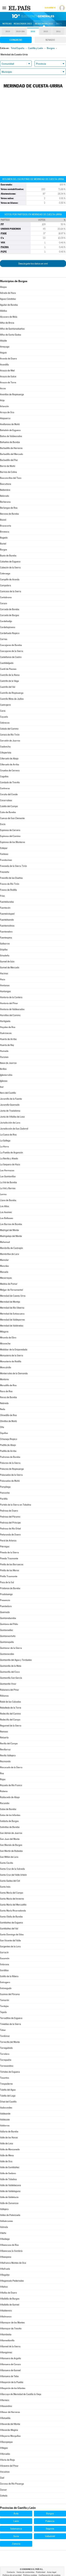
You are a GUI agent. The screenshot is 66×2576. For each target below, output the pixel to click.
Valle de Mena (7, 2155)
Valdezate (5, 2119)
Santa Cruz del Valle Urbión (13, 1875)
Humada (4, 1051)
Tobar (3, 2030)
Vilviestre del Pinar (9, 2466)
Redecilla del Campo (10, 1719)
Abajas (3, 287)
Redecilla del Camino (10, 1713)
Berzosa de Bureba (9, 513)
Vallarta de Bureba (9, 2131)
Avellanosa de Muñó (10, 424)
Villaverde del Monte (10, 2424)
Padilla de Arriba (8, 1451)
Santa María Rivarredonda (13, 1910)
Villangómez (6, 2352)
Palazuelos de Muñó (10, 1481)
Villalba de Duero (8, 2292)
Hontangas (5, 991)
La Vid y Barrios (7, 1188)
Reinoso (4, 1731)
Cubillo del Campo (9, 806)
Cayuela (4, 716)
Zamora (16, 2543)
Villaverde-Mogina (9, 2430)
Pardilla (4, 1498)
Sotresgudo (5, 1988)
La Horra (4, 1146)
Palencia (49, 2521)
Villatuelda (5, 2418)
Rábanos (4, 1695)
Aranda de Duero (8, 358)
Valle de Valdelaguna (10, 2191)
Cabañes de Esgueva (10, 561)
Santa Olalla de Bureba (11, 1916)
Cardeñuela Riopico (9, 633)
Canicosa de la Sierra (10, 591)
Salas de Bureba (8, 1809)
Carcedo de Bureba (9, 609)
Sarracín (4, 1952)
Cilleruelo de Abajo (9, 758)
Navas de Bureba (8, 1397)
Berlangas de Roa (8, 508)
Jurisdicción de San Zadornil (14, 1128)
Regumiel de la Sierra (10, 1725)
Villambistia (5, 2334)
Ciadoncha (5, 746)
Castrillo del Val (7, 687)
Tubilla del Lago (7, 2095)
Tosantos (4, 2077)
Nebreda (4, 1403)
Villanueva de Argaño (10, 2358)
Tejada (3, 2012)
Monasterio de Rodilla (10, 1361)
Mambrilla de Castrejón (11, 1248)
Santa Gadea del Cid (10, 1881)
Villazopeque (6, 2442)
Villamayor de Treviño (10, 2328)
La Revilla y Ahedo (9, 1158)
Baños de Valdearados (11, 436)
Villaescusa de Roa (9, 2245)
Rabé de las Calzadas (10, 1701)
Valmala (4, 2227)
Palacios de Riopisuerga (12, 1469)
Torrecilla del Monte (10, 2042)
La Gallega (5, 1140)
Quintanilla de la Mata (10, 1666)
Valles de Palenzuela (10, 2215)
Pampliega (5, 1487)
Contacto (11, 2572)
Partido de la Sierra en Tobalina (15, 1504)
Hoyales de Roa (7, 1027)
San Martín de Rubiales (11, 1851)
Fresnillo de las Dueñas (11, 878)
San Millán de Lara (9, 1857)
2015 (45, 31)
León (16, 2521)
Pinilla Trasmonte (8, 1576)
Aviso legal (51, 2572)
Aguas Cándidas (8, 299)
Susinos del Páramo (10, 1994)
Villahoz (4, 2286)
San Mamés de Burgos (11, 1845)
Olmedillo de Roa (8, 1415)
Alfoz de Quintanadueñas (12, 328)
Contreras (5, 788)
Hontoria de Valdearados (12, 1009)
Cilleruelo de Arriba (9, 764)
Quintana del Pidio (9, 1624)
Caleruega (5, 573)
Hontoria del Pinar (9, 1003)
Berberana (5, 502)
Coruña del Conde (9, 794)
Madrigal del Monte (9, 1230)
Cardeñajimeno (7, 627)
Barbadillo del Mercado (11, 454)
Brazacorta (5, 525)
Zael (2, 2477)
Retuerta (4, 1737)
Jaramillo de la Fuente (11, 1099)
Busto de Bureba (8, 555)
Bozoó (3, 519)
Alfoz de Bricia (7, 322)
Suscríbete (50, 8)
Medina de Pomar (8, 1284)
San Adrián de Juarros (11, 1833)
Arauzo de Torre (8, 382)
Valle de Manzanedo (10, 2149)
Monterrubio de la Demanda (14, 1373)
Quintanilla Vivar (8, 1684)
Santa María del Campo (11, 1892)
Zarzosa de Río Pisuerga (12, 2483)
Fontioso (4, 854)
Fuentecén (5, 907)
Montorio (4, 1379)
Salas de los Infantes (10, 1815)
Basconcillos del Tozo (10, 478)
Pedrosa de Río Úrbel (10, 1528)
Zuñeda (3, 2495)
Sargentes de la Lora (10, 1946)
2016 (33, 31)
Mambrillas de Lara (9, 1254)
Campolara (5, 585)
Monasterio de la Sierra (11, 1355)
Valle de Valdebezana (10, 2185)
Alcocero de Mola (8, 317)
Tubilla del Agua (8, 2089)
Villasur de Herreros (10, 2412)
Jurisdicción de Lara (10, 1122)
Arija (2, 400)
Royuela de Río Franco (11, 1785)
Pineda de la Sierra (9, 1552)
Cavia (2, 710)
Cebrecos (5, 722)
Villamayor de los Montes (12, 2322)
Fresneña (4, 872)
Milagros (4, 1331)
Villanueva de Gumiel (10, 2370)
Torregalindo (6, 2048)
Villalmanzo (5, 2316)
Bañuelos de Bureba (10, 442)
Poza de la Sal (7, 1582)
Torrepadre (5, 2060)
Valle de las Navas (9, 2137)
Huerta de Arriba (8, 1039)
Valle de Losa (6, 2143)
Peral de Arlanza (8, 1540)
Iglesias (3, 1081)
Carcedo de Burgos (9, 615)
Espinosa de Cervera (10, 830)
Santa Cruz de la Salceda (12, 1869)
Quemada (5, 1612)
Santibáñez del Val (9, 1928)
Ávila (16, 2513)
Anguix (3, 352)
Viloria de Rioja (7, 2460)
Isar (2, 1087)
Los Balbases (6, 1218)
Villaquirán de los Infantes (12, 2388)
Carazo (3, 603)
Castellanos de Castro (10, 657)
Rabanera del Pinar (9, 1689)
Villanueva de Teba (9, 2376)
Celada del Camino (9, 728)
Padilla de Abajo (8, 1445)
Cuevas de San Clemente (12, 818)
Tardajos (4, 2006)
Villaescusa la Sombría (11, 2251)
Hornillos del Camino (10, 1015)
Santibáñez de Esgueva (11, 1922)
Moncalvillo (5, 1367)
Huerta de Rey (7, 1045)
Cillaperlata (5, 752)
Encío (2, 824)
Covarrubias (6, 800)
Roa (2, 1773)
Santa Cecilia (6, 1863)
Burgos (3, 549)
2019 (7, 31)
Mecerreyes (6, 1278)
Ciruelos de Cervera (10, 770)
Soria (16, 2536)
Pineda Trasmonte (9, 1558)
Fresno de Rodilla (8, 890)
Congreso (16, 39)
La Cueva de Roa (8, 1134)
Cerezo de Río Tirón (10, 734)
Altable (3, 340)
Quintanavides (7, 1654)
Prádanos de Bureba (10, 1588)
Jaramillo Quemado (10, 1104)
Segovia (50, 2528)
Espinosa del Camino (10, 836)
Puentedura (6, 1606)
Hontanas (5, 985)
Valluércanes (6, 2221)
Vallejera (4, 2209)
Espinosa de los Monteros (12, 842)
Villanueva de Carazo (10, 2364)
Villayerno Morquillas (10, 2436)
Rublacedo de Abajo (10, 1797)
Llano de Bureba (8, 1200)
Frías (2, 896)
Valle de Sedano (8, 2173)
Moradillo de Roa (8, 1385)
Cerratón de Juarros (10, 740)
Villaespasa (5, 2257)
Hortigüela (5, 1021)
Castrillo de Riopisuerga (11, 693)
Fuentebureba (7, 902)
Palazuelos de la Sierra (11, 1475)
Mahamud (5, 1242)
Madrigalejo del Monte (11, 1236)
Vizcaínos (5, 2471)
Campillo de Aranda (9, 579)
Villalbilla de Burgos (9, 2298)
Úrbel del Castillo (8, 2101)
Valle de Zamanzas (9, 2203)
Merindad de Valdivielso (11, 1325)
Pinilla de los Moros (9, 1570)
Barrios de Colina (8, 472)
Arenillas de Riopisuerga (12, 394)
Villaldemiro (6, 2310)
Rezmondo (5, 1761)
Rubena (4, 1791)
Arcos (3, 388)
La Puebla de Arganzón (11, 1152)
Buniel (3, 543)
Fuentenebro (6, 931)
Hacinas (4, 973)
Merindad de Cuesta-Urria (13, 1295)
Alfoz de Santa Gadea (10, 334)
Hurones (4, 1057)
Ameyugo (4, 346)
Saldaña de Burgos (9, 1821)
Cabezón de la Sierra (10, 567)
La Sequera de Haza (10, 1164)
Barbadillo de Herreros (11, 448)
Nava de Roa (6, 1391)
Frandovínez (6, 860)
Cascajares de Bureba (11, 645)
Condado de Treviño (10, 782)
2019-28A (20, 31)
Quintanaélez (6, 1630)
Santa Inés (5, 1886)
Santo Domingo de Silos (12, 1934)
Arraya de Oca (7, 412)
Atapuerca (5, 418)
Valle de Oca (6, 2161)
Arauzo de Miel (7, 370)
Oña (2, 1427)
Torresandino (6, 2066)
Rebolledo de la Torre (10, 1707)
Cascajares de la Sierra (11, 651)
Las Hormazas (7, 1170)
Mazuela (4, 1272)
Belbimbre (5, 490)
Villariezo (4, 2400)
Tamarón (4, 2000)
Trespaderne (6, 2083)
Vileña (3, 2233)
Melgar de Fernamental (11, 1290)
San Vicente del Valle (10, 1940)
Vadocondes (6, 2107)
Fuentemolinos (7, 925)
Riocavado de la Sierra (11, 1767)
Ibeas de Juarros (8, 1063)
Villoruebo (5, 2454)
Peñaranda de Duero (10, 1534)
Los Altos (4, 1206)
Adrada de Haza (8, 293)
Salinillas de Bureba (10, 1827)
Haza (2, 979)
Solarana (4, 1964)
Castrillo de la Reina (10, 675)
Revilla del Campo (9, 1743)
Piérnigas (4, 1546)
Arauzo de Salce (8, 376)
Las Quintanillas (8, 1176)
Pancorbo (5, 1492)
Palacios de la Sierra (10, 1463)
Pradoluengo (6, 1594)
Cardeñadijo (6, 621)
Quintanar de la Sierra (11, 1648)
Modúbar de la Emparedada (13, 1349)
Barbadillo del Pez (9, 460)
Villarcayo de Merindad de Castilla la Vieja (20, 2394)
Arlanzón (4, 406)
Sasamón (4, 1958)
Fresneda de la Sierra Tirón (13, 866)
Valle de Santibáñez (9, 2167)
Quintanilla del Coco (10, 1672)
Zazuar (3, 2489)
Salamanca (16, 2528)
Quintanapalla (7, 1642)
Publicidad (40, 2572)
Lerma (3, 1194)
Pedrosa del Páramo (10, 1516)
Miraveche (5, 1343)
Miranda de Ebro (8, 1337)
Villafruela (5, 2269)
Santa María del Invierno (12, 1898)
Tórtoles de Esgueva (10, 2072)
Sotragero (5, 1982)
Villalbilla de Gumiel (9, 2304)
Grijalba (4, 949)
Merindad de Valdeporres (12, 1319)
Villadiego (5, 2239)
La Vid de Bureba (8, 1182)
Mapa (59, 23)
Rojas (2, 1779)
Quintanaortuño (7, 1636)
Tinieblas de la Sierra (10, 2024)
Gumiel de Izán (7, 961)
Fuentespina (6, 937)
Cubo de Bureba (8, 812)
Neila (2, 1409)
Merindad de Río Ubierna (12, 1307)
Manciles (4, 1266)
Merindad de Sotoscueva (12, 1313)
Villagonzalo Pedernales (12, 2280)
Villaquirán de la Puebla (11, 2382)
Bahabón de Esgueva (10, 430)
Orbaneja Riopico (8, 1439)
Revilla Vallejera (8, 1755)
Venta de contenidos (25, 2572)
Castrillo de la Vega (9, 681)
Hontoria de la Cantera (11, 997)
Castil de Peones (8, 669)
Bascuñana (5, 484)
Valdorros (5, 2125)
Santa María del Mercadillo (13, 1904)
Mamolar (4, 1260)
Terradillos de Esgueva (11, 2018)
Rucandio (4, 1803)
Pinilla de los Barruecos (11, 1564)
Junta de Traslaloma (10, 1110)
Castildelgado (6, 663)
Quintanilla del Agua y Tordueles (16, 1660)
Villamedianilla (7, 2340)
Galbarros (5, 943)
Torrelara (4, 2054)
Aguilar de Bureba (9, 305)
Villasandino (6, 2406)
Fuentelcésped (7, 913)
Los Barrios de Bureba (11, 1224)
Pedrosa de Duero (9, 1510)
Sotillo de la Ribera (9, 1976)
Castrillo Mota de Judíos (12, 699)
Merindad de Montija (10, 1301)
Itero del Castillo (8, 1093)
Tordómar (5, 2036)
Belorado (4, 496)
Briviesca (4, 531)
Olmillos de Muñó (8, 1421)
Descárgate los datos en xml (33, 263)
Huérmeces (6, 1033)
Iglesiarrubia (6, 1075)
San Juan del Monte (10, 1839)
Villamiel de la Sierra (10, 2346)
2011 (58, 31)
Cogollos (4, 776)
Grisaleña (4, 955)
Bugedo (4, 537)
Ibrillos (3, 1069)
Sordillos (4, 1970)
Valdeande (5, 2113)
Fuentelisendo (7, 919)
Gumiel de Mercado (9, 967)
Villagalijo (5, 2274)
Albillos (3, 311)
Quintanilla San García (11, 1678)
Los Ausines (6, 1212)
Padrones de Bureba (10, 1457)
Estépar (4, 848)
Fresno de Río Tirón (9, 884)
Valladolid (50, 2536)
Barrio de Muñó (7, 466)
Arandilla (4, 364)
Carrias (3, 639)
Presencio (5, 1600)
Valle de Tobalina (8, 2179)
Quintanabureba (8, 1618)
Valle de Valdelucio (9, 2197)
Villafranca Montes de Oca (13, 2263)
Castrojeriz (5, 705)
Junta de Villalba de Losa (12, 1116)
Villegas (4, 2448)
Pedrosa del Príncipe (10, 1522)
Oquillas (4, 1433)
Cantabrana (6, 597)
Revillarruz (5, 1749)
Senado (50, 39)
